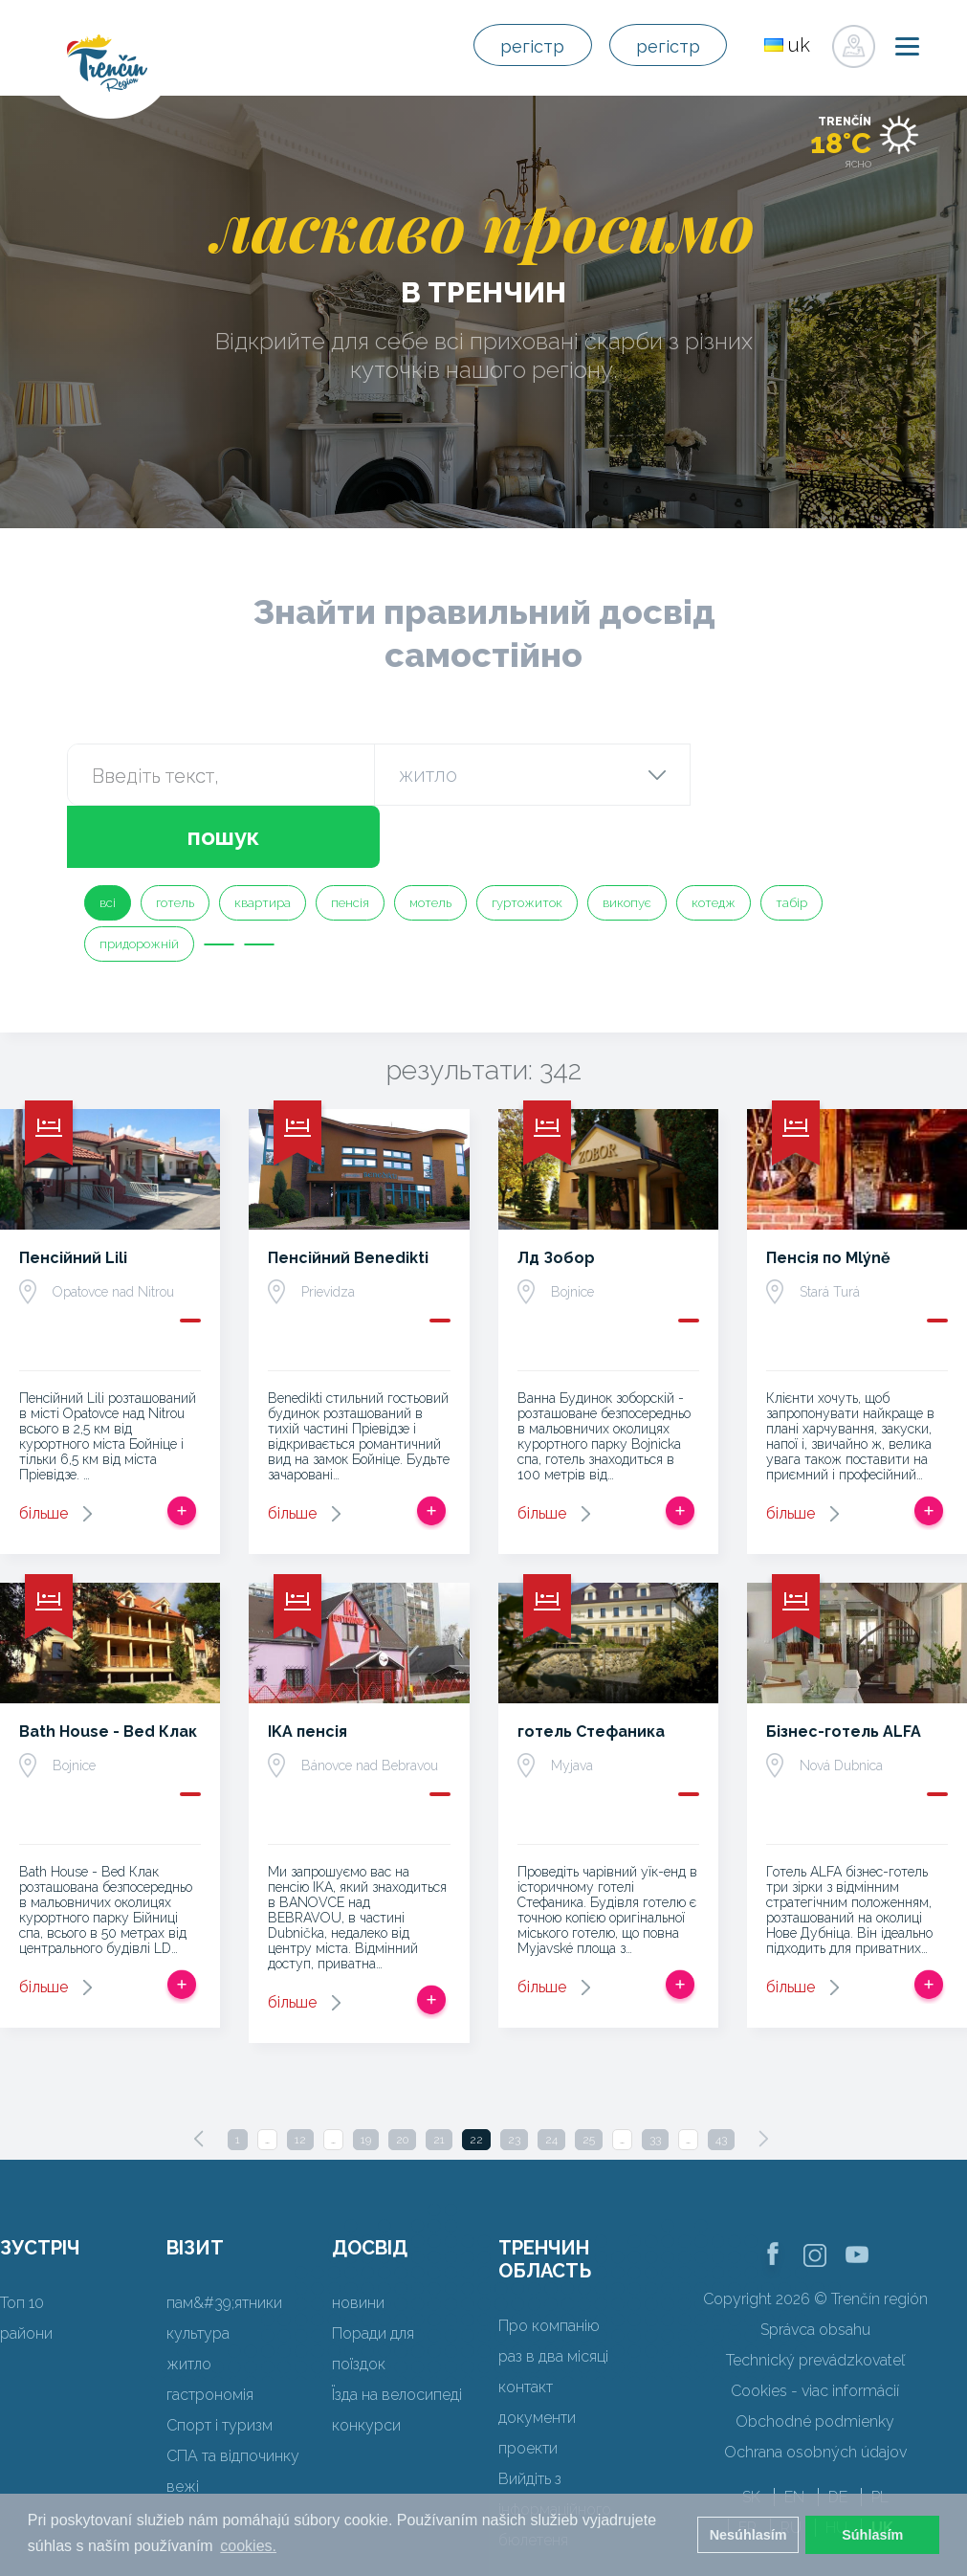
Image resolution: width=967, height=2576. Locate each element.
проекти (528, 2386)
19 (366, 2077)
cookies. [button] (248, 2546)
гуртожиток (527, 840)
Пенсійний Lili (73, 1196)
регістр (513, 45)
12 (300, 2077)
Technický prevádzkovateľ (815, 2298)
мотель (430, 840)
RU (791, 2465)
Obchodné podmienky (815, 2359)
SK (751, 2435)
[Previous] (199, 2076)
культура (198, 2271)
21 (439, 2077)
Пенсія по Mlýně (828, 1196)
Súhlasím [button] (872, 2535)
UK (882, 2465)
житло (188, 2302)
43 (721, 2077)
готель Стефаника (591, 1669)
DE (837, 2435)
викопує (627, 840)
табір (791, 840)
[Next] (763, 2076)
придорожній (139, 882)
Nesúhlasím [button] (748, 2535)
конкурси (366, 2363)
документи (537, 2355)
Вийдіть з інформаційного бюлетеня (554, 2447)
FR (747, 2465)
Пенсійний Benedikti (348, 1196)
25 (588, 2077)
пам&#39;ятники (224, 2241)
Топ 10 (22, 2241)
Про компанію (549, 2263)
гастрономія (209, 2332)
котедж (714, 840)
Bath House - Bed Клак (108, 1669)
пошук (794, 774)
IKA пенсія (307, 1669)
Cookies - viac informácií (815, 2329)
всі (107, 840)
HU (836, 2465)
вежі (182, 2424)
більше (43, 1451)
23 (514, 2077)
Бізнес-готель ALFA (843, 1669)
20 (402, 2077)
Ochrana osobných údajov (815, 2390)
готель (175, 840)
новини (358, 2241)
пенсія (350, 840)
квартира (262, 840)
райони (26, 2271)
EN (794, 2435)
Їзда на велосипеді (397, 2332)
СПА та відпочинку (232, 2394)
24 (551, 2077)
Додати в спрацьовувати (182, 1449)
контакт (525, 2325)
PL (880, 2435)
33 (655, 2077)
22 (476, 2077)
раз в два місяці (553, 2294)
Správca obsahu (815, 2267)
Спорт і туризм (219, 2363)
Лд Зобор (556, 1196)
